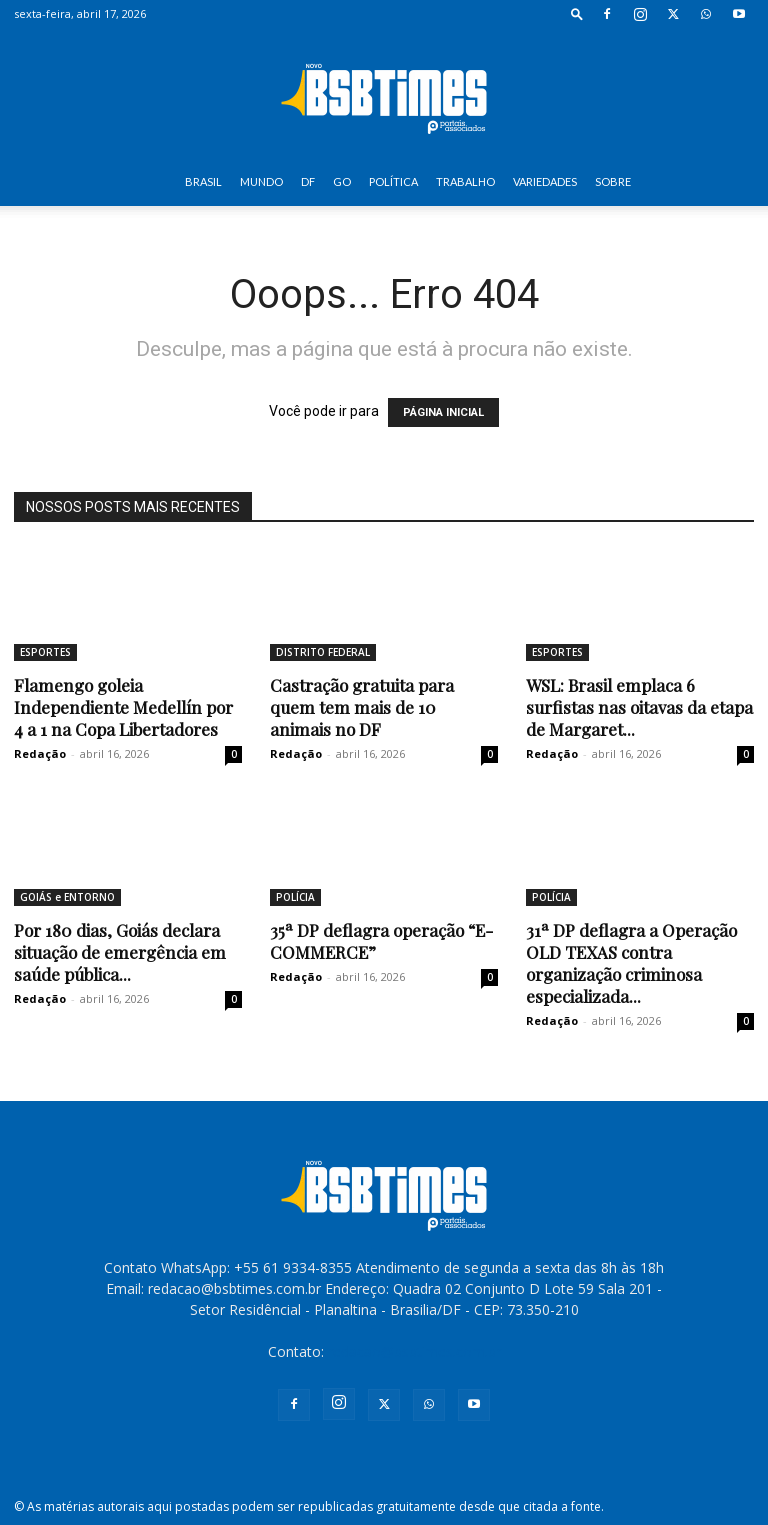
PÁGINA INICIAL (443, 412)
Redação (40, 753)
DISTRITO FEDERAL (323, 652)
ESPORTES (45, 652)
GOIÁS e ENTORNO (67, 897)
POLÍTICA (393, 181)
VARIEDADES (545, 181)
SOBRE (613, 181)
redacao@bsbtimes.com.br (414, 1351)
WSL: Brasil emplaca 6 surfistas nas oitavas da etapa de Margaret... (639, 707)
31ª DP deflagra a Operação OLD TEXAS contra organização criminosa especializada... (631, 963)
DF (308, 181)
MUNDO (261, 181)
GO (342, 181)
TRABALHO (465, 181)
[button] (577, 13)
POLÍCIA (295, 897)
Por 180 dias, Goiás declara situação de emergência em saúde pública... (120, 952)
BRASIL (203, 181)
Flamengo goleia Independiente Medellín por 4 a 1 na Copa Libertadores (123, 707)
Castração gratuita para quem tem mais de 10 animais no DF (362, 707)
